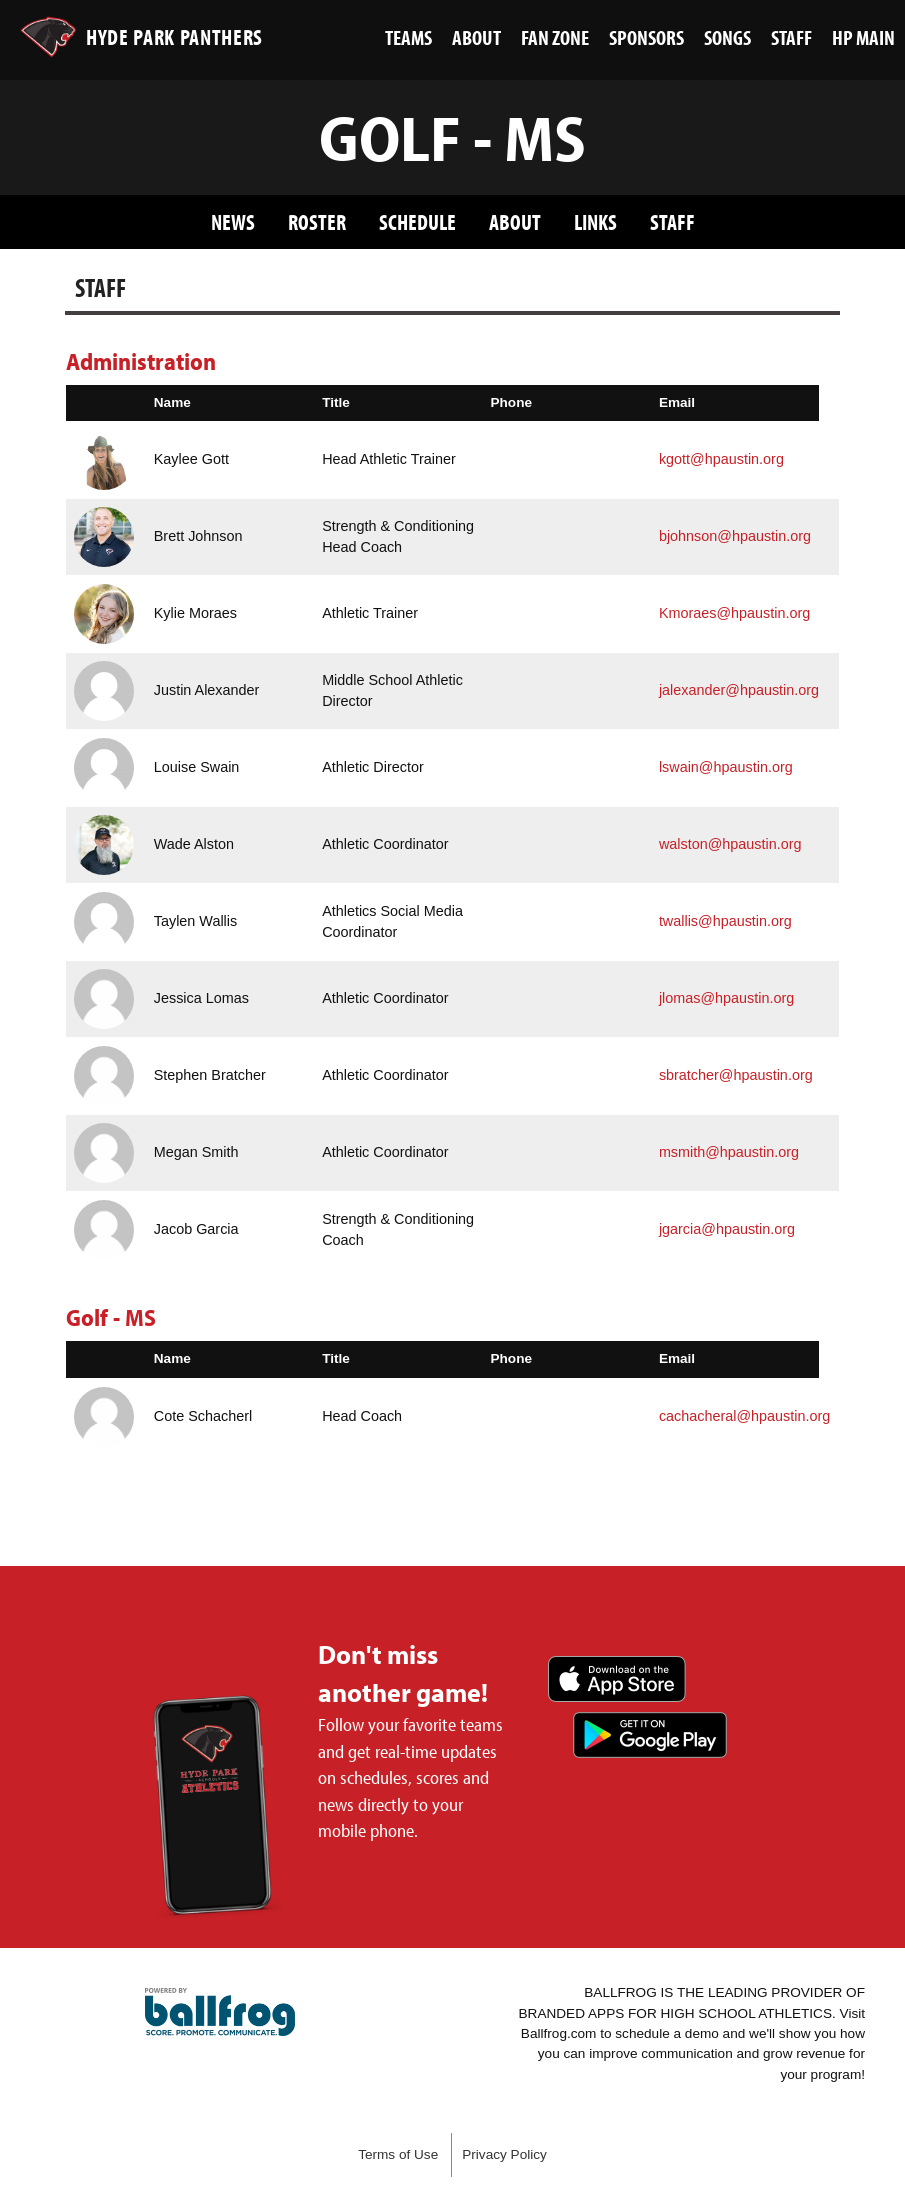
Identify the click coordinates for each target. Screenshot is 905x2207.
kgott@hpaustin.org (721, 459)
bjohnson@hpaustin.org (735, 536)
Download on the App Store (617, 1679)
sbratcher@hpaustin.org (736, 1075)
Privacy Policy (504, 2154)
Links (595, 221)
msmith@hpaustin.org (729, 1152)
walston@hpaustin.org (730, 844)
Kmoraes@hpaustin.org (734, 613)
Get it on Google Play (650, 1735)
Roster (317, 221)
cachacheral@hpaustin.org (744, 1416)
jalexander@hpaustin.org (739, 690)
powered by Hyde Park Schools (220, 2012)
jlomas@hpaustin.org (726, 998)
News (233, 221)
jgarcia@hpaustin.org (727, 1229)
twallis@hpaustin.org (725, 921)
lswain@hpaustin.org (726, 767)
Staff (672, 221)
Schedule (417, 221)
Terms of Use (398, 2154)
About (515, 221)
